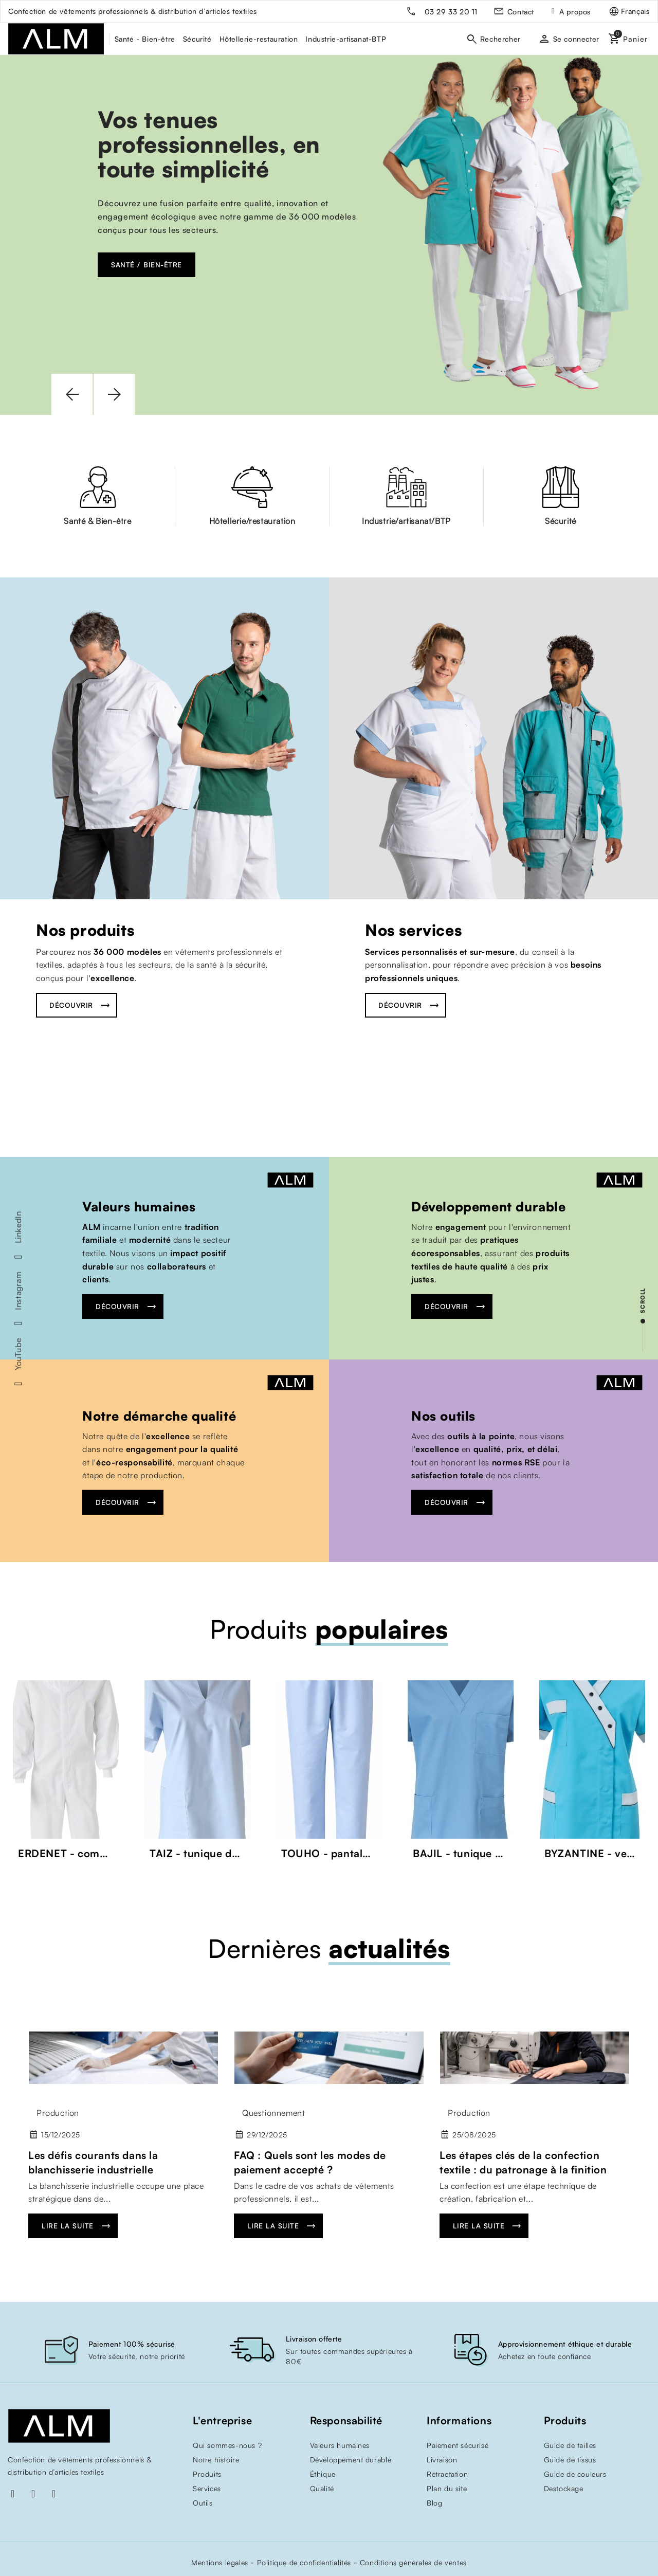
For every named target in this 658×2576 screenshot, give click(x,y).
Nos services (413, 929)
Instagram (18, 1291)
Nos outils (443, 1415)
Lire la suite (68, 2226)
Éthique (323, 2474)
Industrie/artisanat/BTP (406, 521)
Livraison (442, 2459)
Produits (207, 2474)
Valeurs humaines (139, 1206)
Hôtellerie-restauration (259, 38)
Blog (434, 2502)
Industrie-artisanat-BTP (345, 38)
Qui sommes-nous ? (227, 2445)
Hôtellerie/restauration (252, 521)
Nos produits (85, 929)
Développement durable (488, 1206)
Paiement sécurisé (457, 2445)
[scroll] (642, 1320)
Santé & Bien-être (97, 521)
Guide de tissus (570, 2459)
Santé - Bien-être (145, 38)
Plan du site (447, 2488)
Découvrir (71, 1005)
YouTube (18, 1354)
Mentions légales (219, 2562)
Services (207, 2488)
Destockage (563, 2488)
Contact (520, 11)
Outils (203, 2502)
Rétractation (447, 2474)
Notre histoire (216, 2459)
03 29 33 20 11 (451, 11)
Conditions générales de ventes (413, 2562)
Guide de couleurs (575, 2474)
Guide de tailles (570, 2445)
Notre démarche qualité (159, 1415)
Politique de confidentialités (304, 2562)
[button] (72, 394)
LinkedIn (18, 1227)
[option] (329, 235)
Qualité (322, 2488)
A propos (575, 11)
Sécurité (197, 38)
